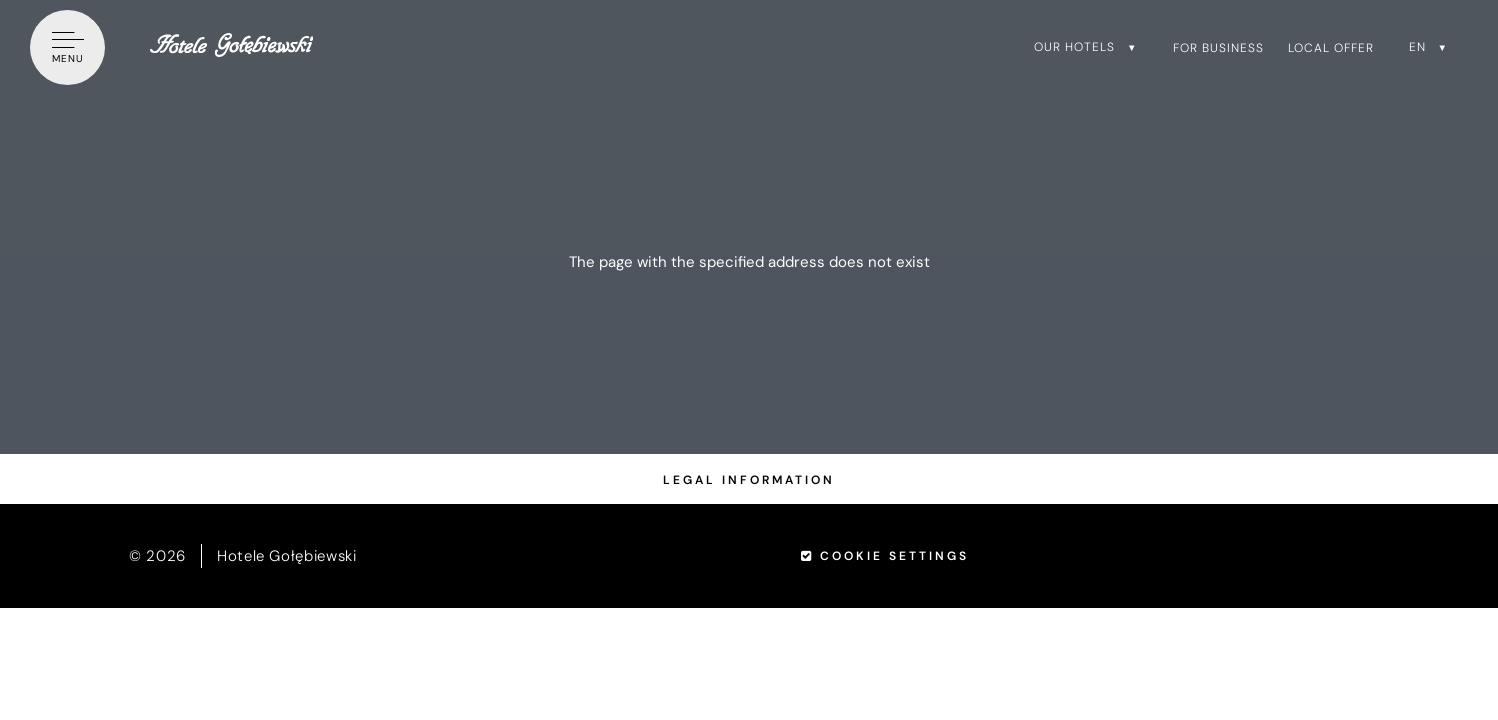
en (1417, 47)
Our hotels (1074, 47)
